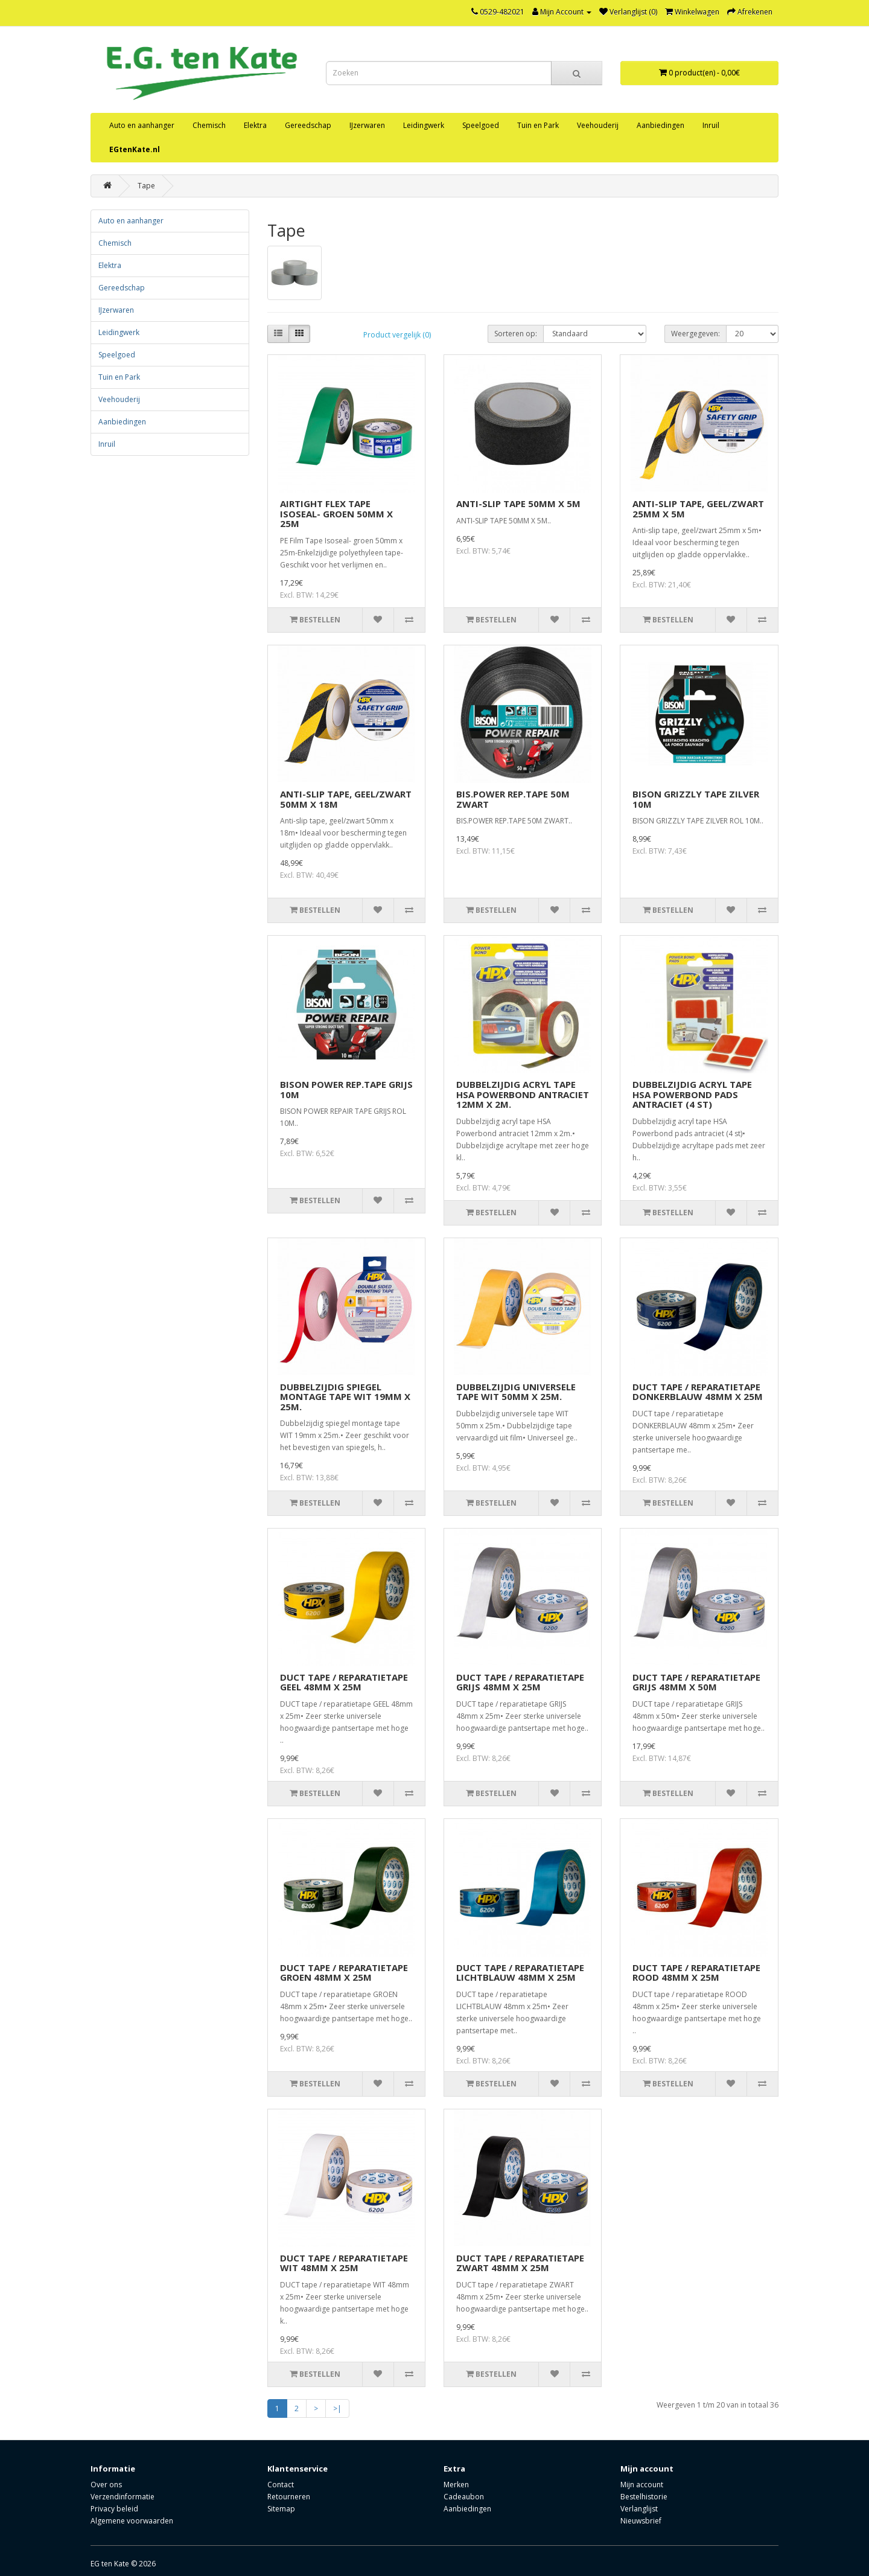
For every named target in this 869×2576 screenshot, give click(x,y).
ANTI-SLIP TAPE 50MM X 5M (518, 503)
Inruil (710, 125)
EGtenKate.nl (134, 149)
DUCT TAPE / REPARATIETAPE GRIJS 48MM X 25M (520, 1682)
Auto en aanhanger (141, 125)
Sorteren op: (515, 333)
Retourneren (288, 2496)
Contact (280, 2484)
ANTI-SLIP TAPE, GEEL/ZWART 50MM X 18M (346, 799)
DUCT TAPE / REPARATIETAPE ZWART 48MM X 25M (520, 2263)
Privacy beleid (114, 2509)
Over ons (106, 2484)
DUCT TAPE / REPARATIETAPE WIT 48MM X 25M (344, 2263)
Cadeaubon (464, 2496)
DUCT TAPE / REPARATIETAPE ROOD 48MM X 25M (696, 1972)
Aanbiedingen (660, 125)
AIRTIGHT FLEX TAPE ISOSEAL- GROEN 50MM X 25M (336, 513)
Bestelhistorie (643, 2496)
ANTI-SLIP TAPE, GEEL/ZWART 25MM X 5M (698, 508)
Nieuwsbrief (640, 2521)
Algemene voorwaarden (132, 2521)
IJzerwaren (367, 125)
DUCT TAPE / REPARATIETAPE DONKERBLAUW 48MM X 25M (697, 1392)
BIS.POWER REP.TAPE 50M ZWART (513, 799)
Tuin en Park (538, 125)
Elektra (255, 125)
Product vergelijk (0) (397, 335)
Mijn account (641, 2484)
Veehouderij (598, 125)
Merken (456, 2484)
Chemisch (209, 125)
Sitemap (281, 2509)
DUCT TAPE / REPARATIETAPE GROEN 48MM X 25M (344, 1972)
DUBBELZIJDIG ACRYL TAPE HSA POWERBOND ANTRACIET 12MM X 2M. (522, 1094)
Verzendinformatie (122, 2496)
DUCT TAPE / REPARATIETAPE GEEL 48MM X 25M (344, 1682)
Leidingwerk (423, 125)
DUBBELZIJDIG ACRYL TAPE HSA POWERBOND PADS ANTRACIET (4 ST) (692, 1094)
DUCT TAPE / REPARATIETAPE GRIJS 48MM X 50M (696, 1682)
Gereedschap (308, 125)
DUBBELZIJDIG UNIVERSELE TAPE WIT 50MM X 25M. (516, 1392)
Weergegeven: (695, 333)
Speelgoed (480, 125)
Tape (146, 186)
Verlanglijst (639, 2509)
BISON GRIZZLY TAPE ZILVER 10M (695, 799)
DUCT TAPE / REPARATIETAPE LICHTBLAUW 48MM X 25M (520, 1972)
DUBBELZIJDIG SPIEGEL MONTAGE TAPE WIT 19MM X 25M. (345, 1397)
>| (337, 2408)
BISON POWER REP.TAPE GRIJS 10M (346, 1089)
